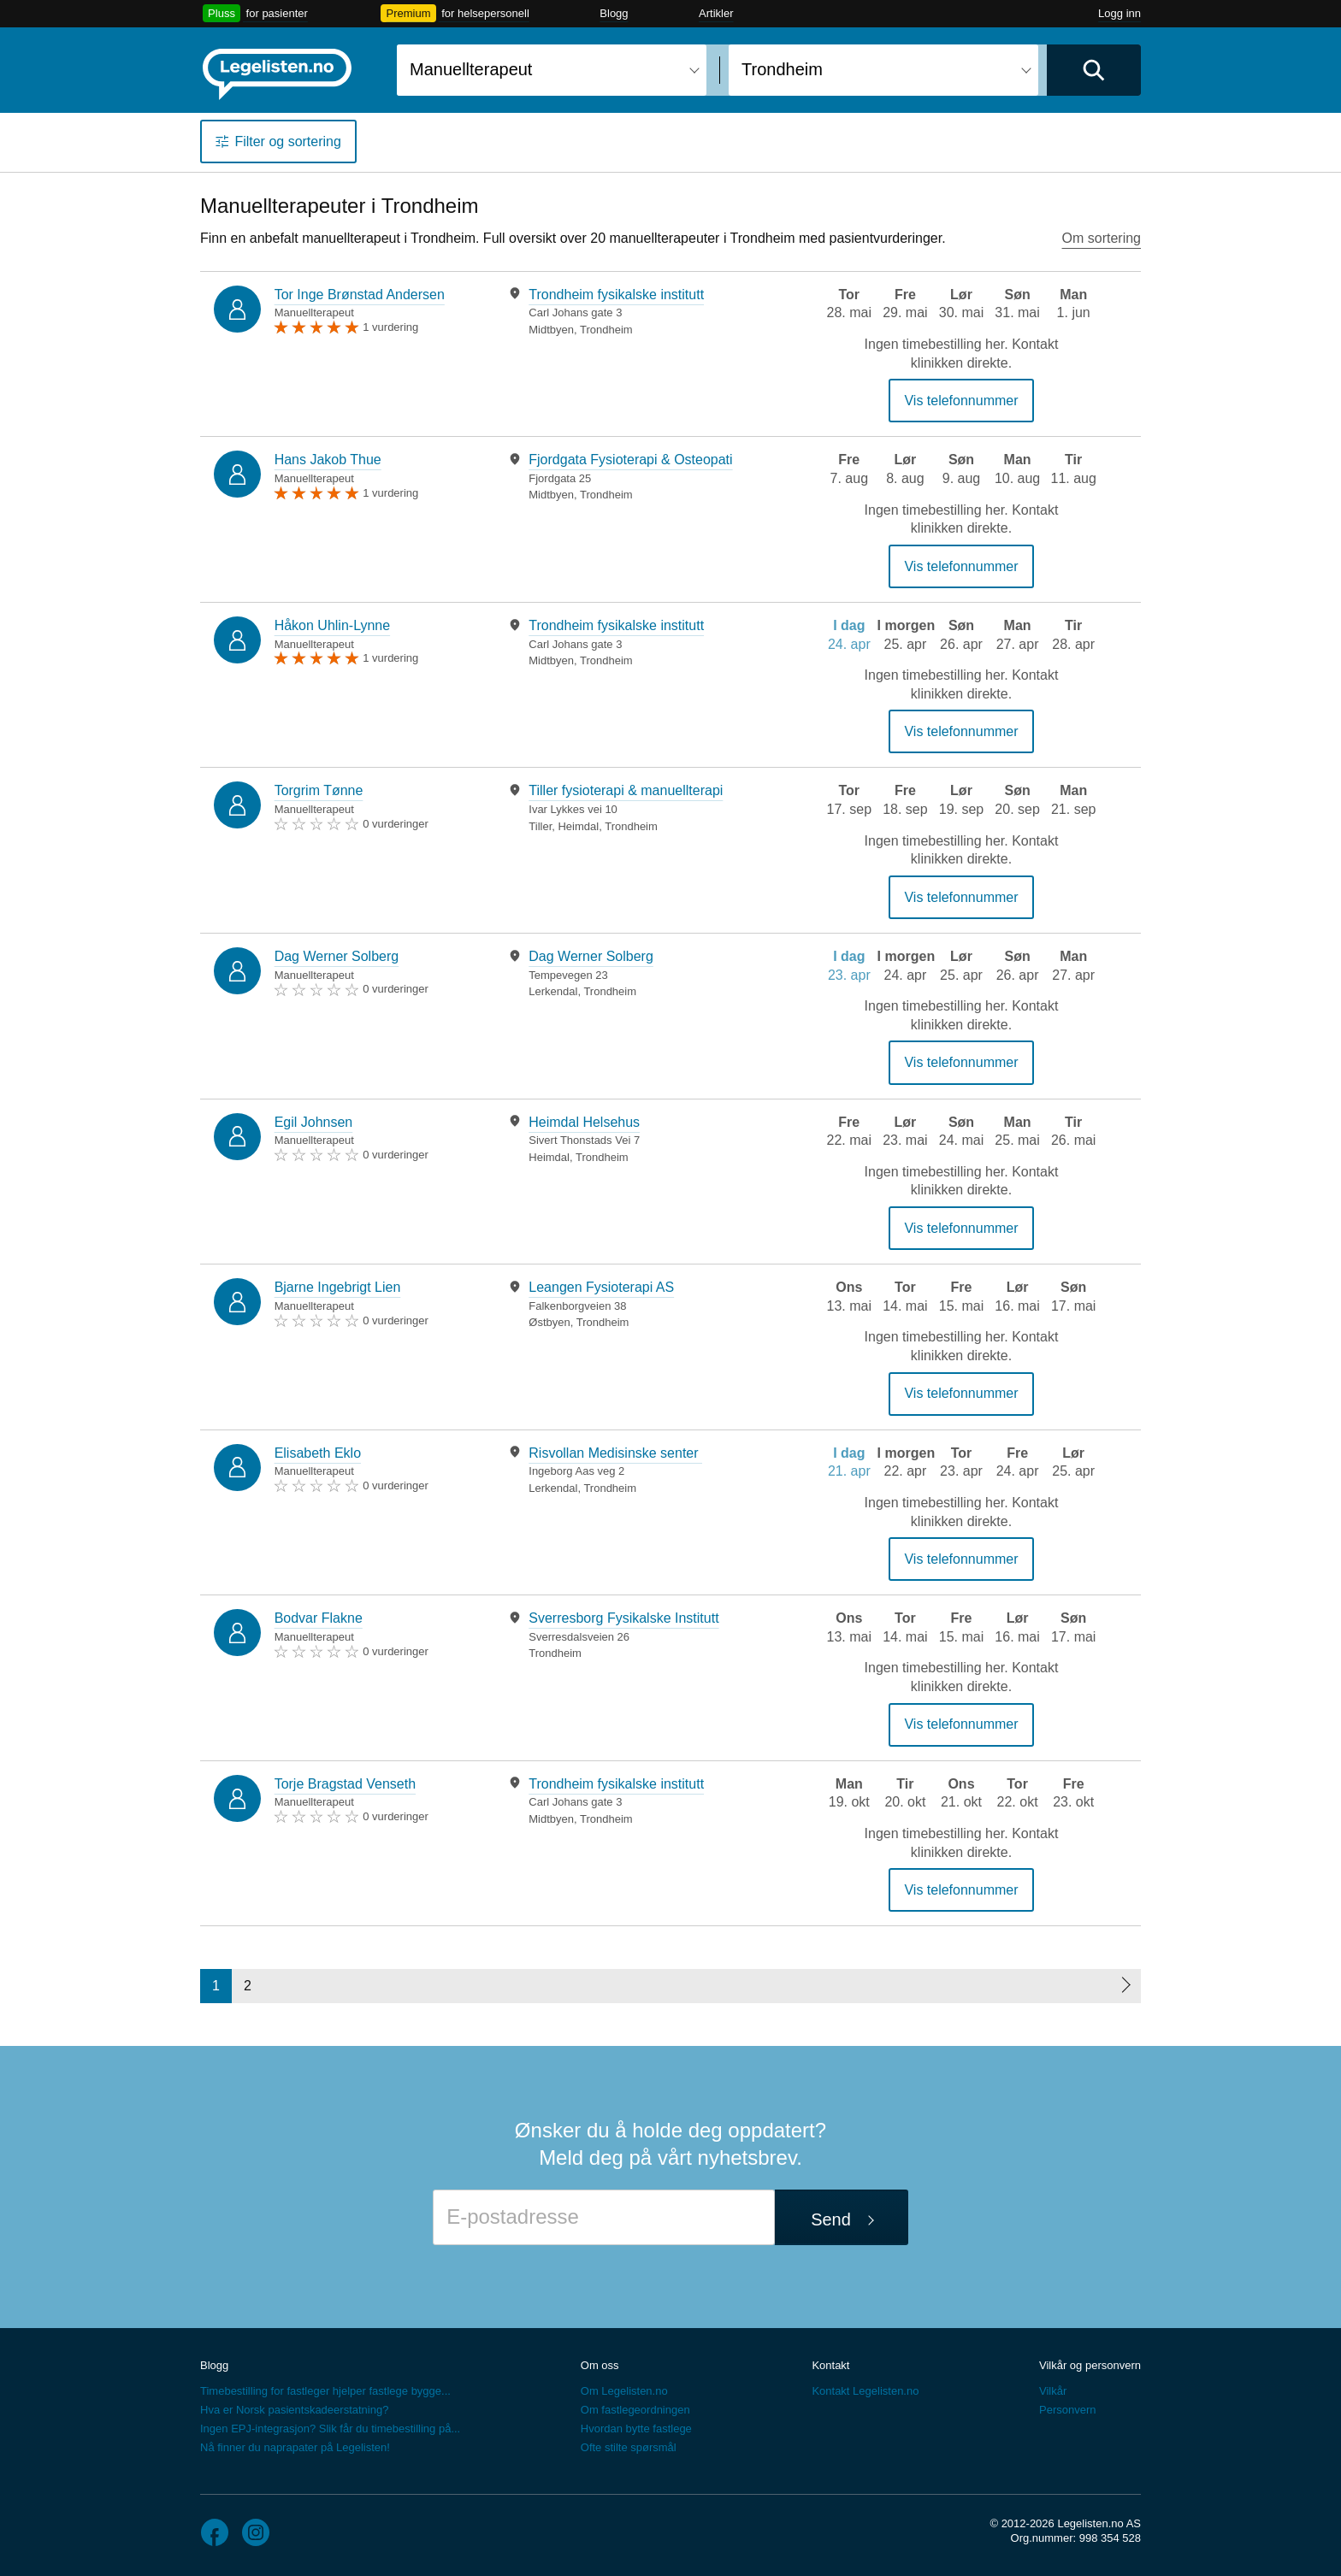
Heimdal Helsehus (584, 1122)
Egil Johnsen (314, 1122)
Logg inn (1119, 13)
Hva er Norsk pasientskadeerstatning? (294, 2409)
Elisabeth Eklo (318, 1453)
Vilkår (1052, 2390)
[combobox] (551, 70)
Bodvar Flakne (319, 1618)
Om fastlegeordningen (635, 2409)
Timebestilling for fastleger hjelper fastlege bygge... (325, 2390)
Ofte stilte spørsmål (628, 2447)
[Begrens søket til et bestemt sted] (883, 70)
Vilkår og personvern (1090, 2365)
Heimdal (578, 826)
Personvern (1067, 2409)
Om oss (600, 2365)
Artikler (716, 13)
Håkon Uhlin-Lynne (332, 625)
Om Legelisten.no (624, 2390)
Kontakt (830, 2365)
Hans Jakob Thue (328, 459)
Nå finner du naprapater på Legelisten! (295, 2447)
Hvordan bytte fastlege (636, 2428)
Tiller (540, 826)
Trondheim (606, 329)
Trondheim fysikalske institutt (616, 294)
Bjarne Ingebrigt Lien (338, 1287)
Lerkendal (553, 991)
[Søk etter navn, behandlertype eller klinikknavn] (551, 70)
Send (831, 2219)
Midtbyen (551, 329)
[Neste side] (1125, 1986)
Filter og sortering (287, 141)
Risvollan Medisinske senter (615, 1453)
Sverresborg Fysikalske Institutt (623, 1618)
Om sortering (1101, 238)
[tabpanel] (638, 312)
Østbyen (549, 1322)
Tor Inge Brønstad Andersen (360, 294)
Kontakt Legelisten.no (865, 2390)
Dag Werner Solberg (337, 956)
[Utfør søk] (1094, 70)
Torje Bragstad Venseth (345, 1784)
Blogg (614, 13)
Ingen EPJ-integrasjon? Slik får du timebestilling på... (330, 2428)
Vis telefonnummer (961, 400)
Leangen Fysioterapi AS (601, 1287)
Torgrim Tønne (319, 790)
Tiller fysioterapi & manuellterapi (626, 790)
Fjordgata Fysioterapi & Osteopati (630, 459)
